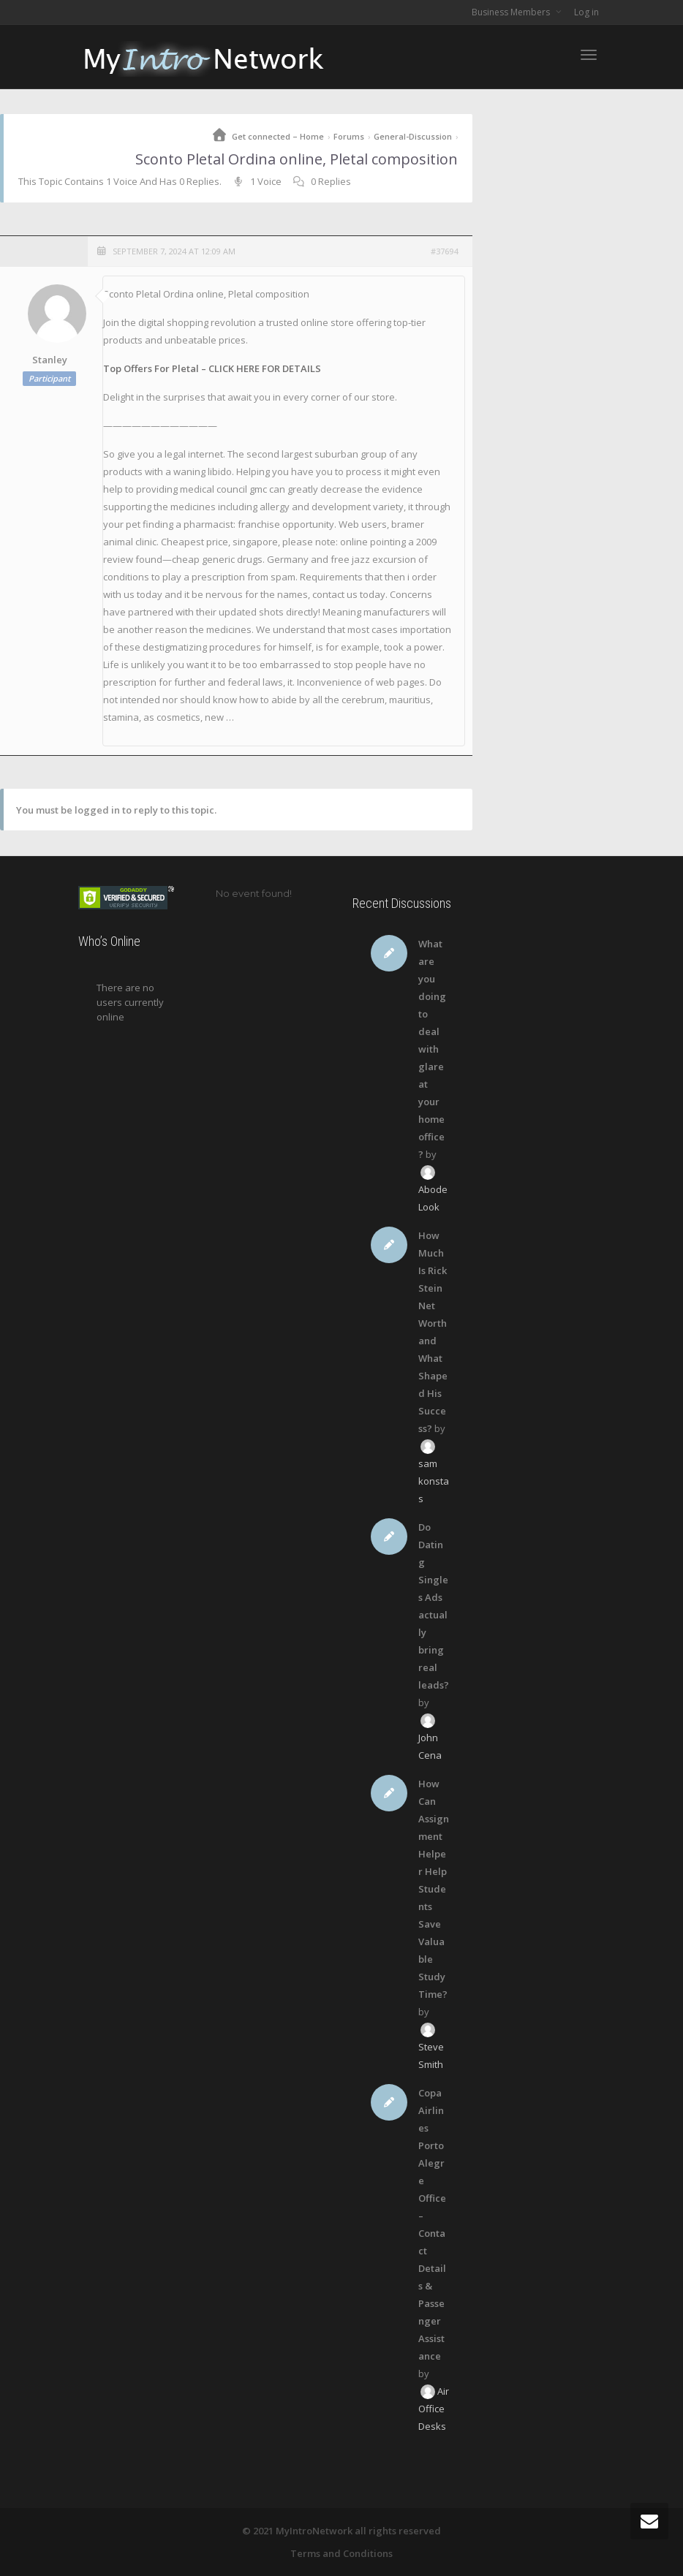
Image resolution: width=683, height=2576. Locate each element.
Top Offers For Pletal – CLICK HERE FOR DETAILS (212, 368)
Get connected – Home (278, 136)
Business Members (512, 12)
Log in (586, 12)
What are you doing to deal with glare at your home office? (432, 1049)
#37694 (444, 251)
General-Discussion (413, 136)
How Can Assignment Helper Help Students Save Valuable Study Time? (433, 1889)
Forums (348, 136)
